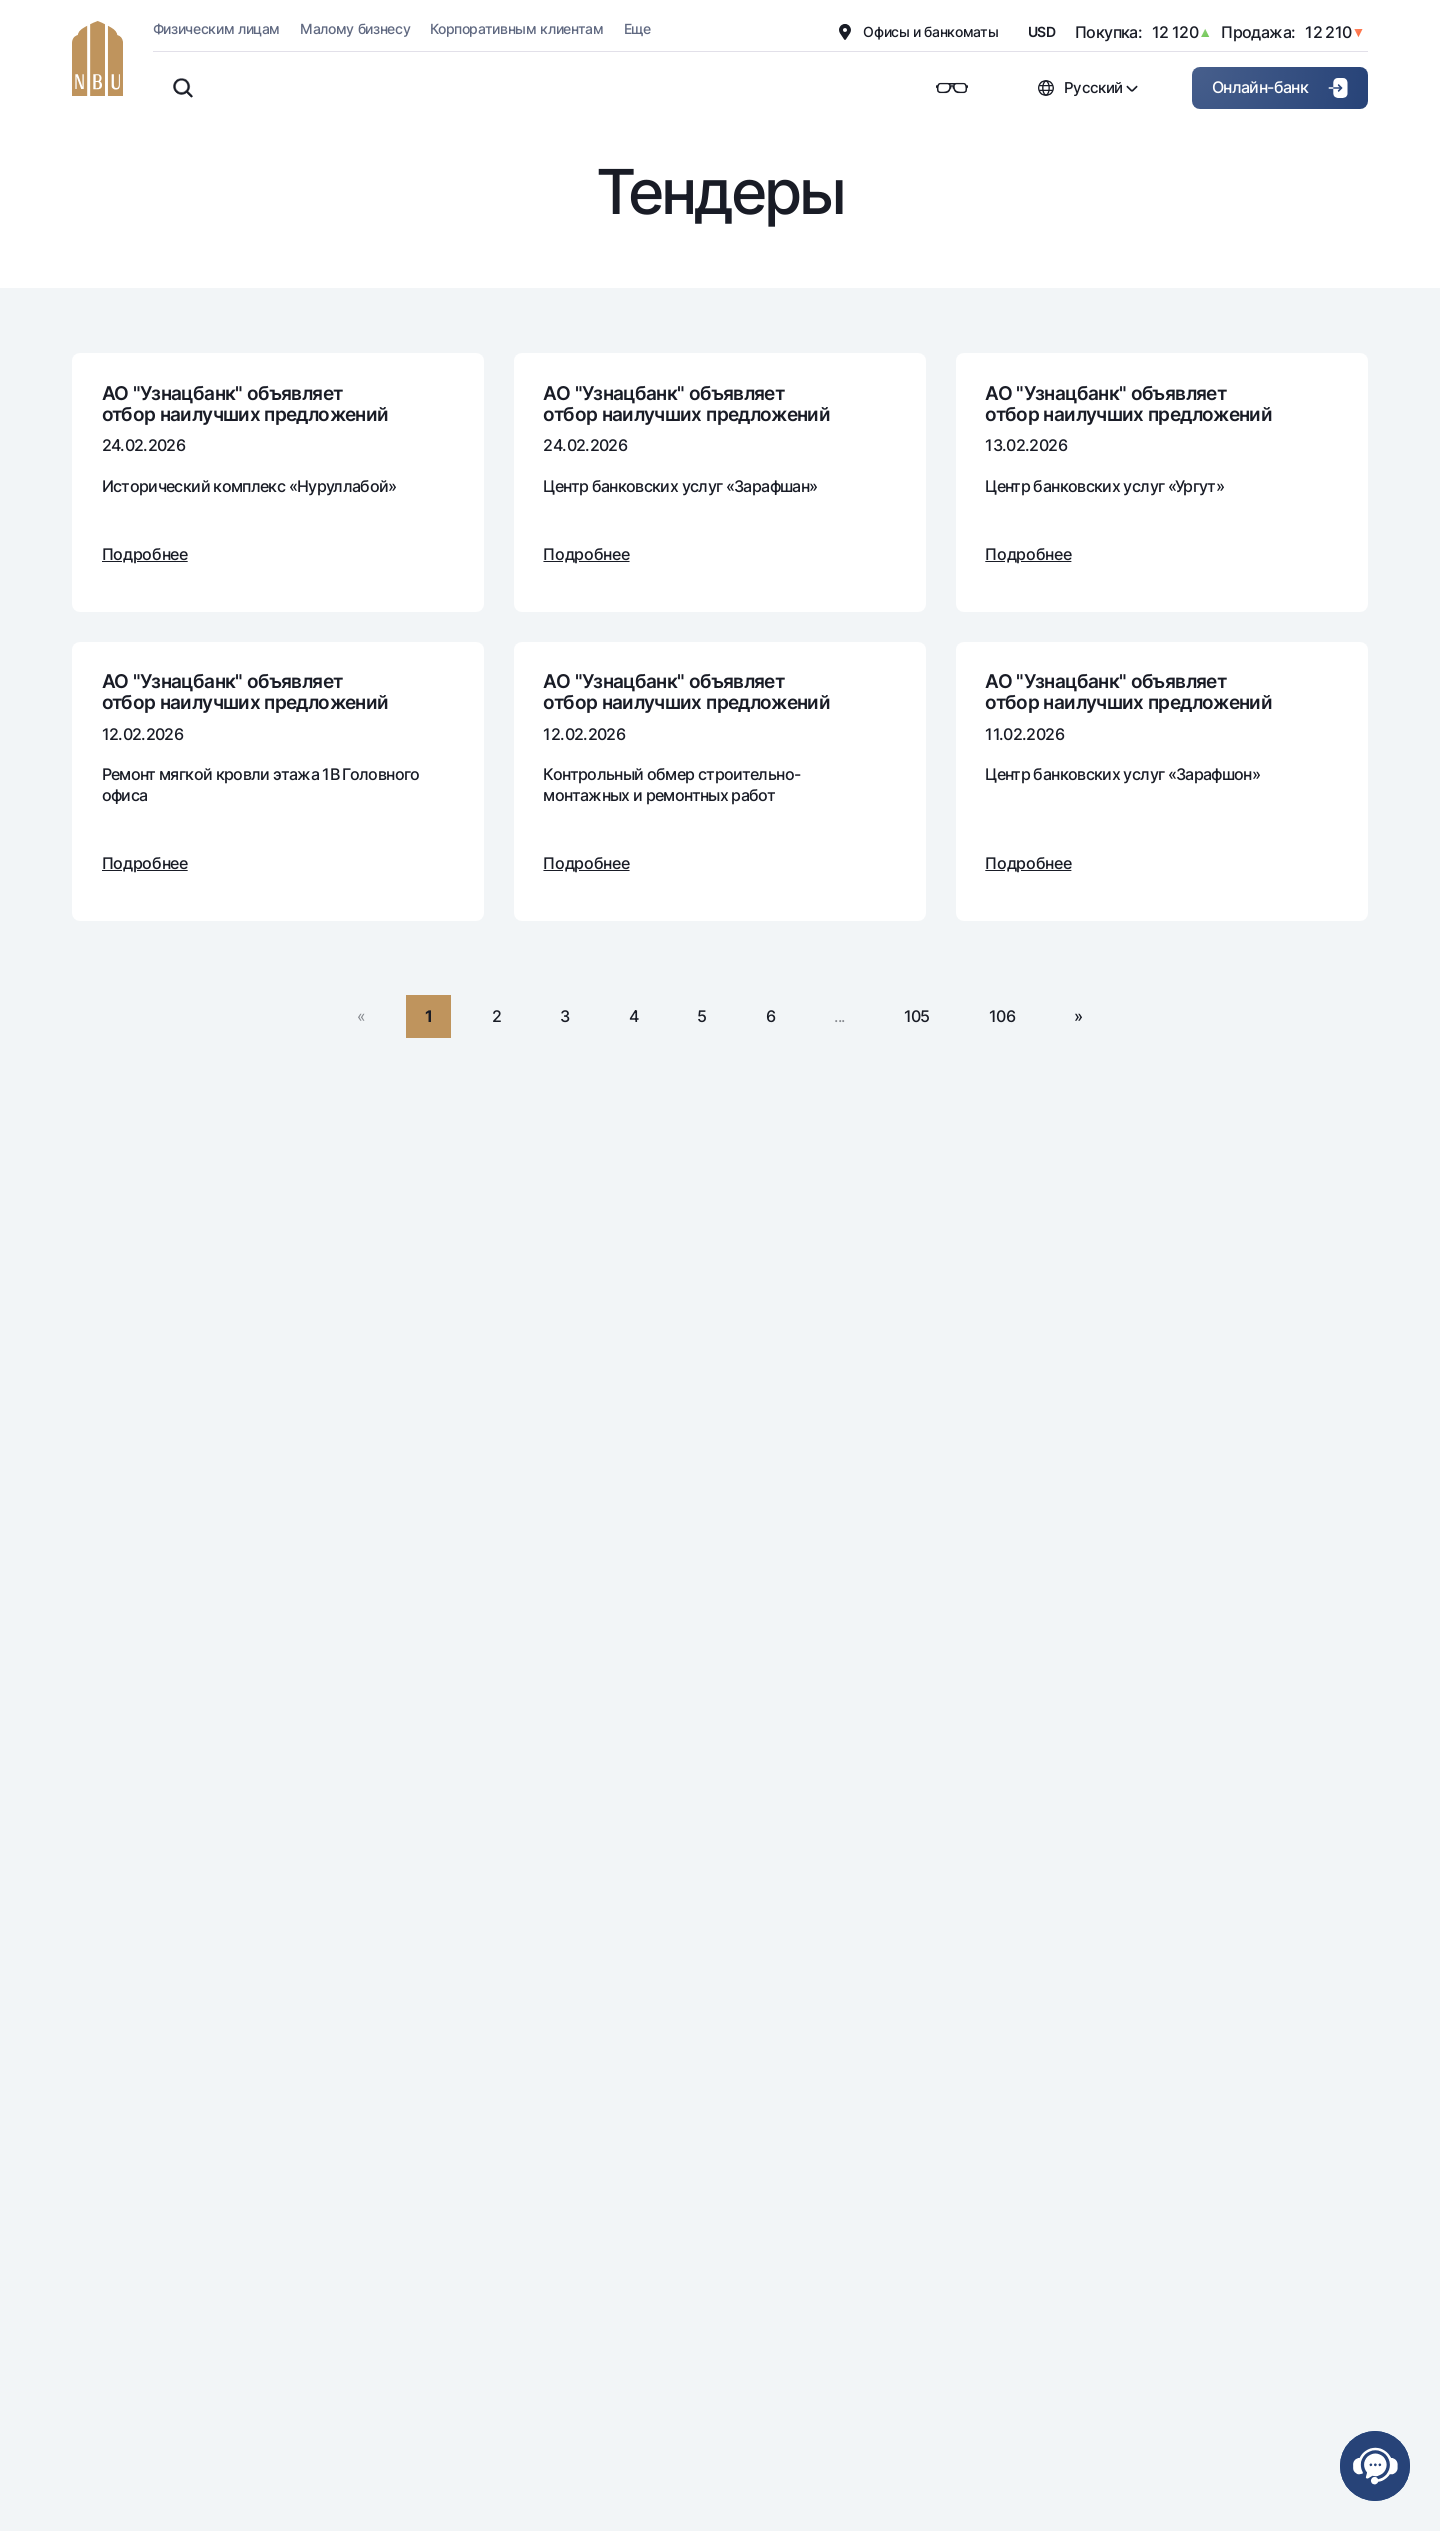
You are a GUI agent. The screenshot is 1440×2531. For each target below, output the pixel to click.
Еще (637, 28)
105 (917, 1016)
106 (1002, 1016)
